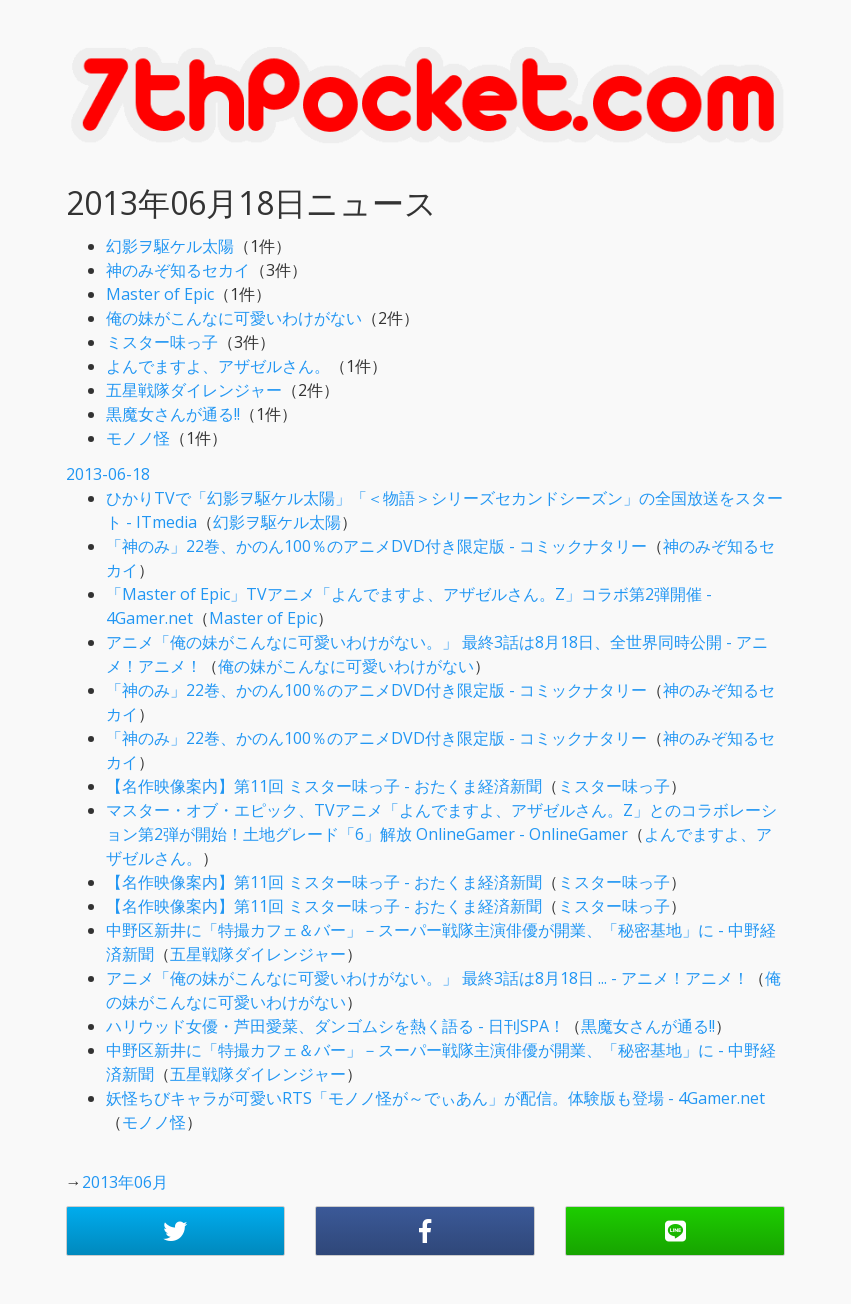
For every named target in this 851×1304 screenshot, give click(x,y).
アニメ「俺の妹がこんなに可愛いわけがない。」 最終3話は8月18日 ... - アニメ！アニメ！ (427, 978)
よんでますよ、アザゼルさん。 (218, 366)
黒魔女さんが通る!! (173, 414)
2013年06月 (125, 1182)
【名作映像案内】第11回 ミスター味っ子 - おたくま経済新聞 (324, 786)
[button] (176, 1231)
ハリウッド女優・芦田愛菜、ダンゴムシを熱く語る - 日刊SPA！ (335, 1026)
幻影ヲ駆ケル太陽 (170, 246)
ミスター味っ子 (162, 342)
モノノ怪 (138, 438)
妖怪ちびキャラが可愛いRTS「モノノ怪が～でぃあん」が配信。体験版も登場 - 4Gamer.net (435, 1098)
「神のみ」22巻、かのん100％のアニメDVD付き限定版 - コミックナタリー (376, 546)
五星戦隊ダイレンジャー (194, 390)
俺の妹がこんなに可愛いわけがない (234, 318)
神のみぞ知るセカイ (178, 270)
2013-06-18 (108, 474)
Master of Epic (160, 294)
